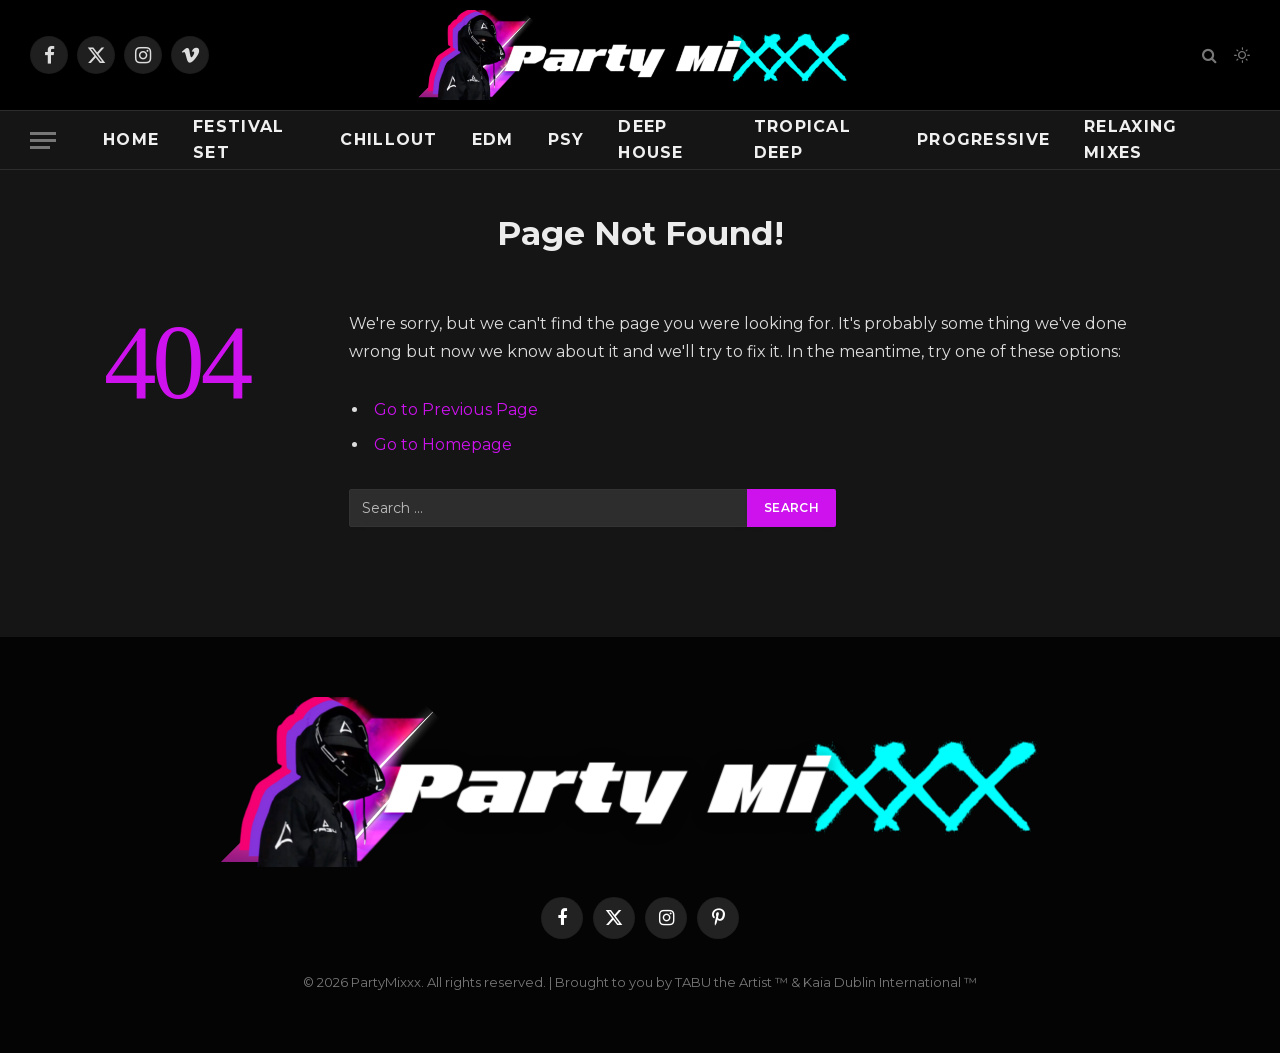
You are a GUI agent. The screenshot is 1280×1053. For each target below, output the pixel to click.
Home (131, 139)
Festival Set (238, 139)
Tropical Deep (802, 139)
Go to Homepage (443, 444)
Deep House (650, 139)
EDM (493, 139)
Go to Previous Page (456, 409)
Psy (566, 139)
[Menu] (43, 140)
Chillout (388, 139)
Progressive (983, 139)
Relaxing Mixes (1130, 139)
